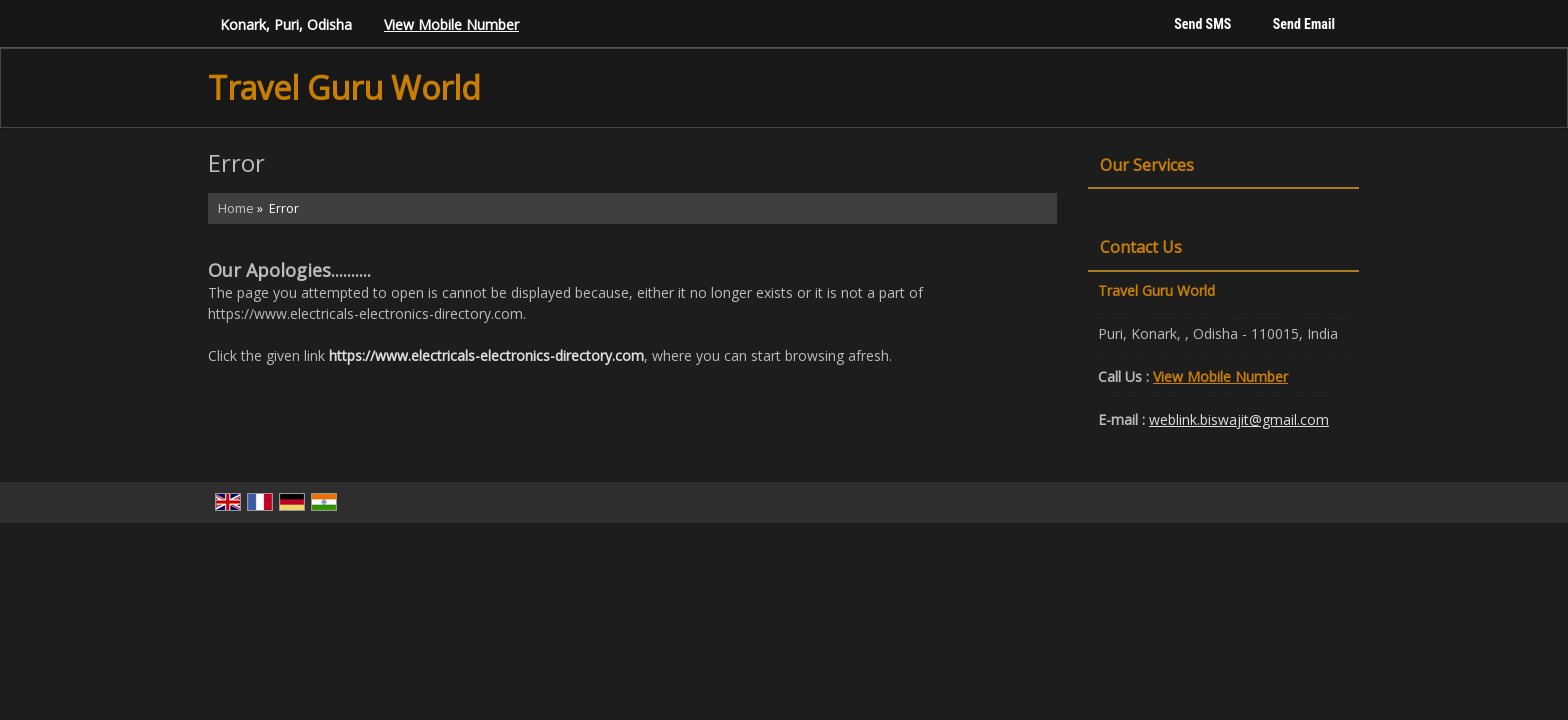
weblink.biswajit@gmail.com (1239, 419)
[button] (451, 24)
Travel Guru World (344, 88)
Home (236, 208)
